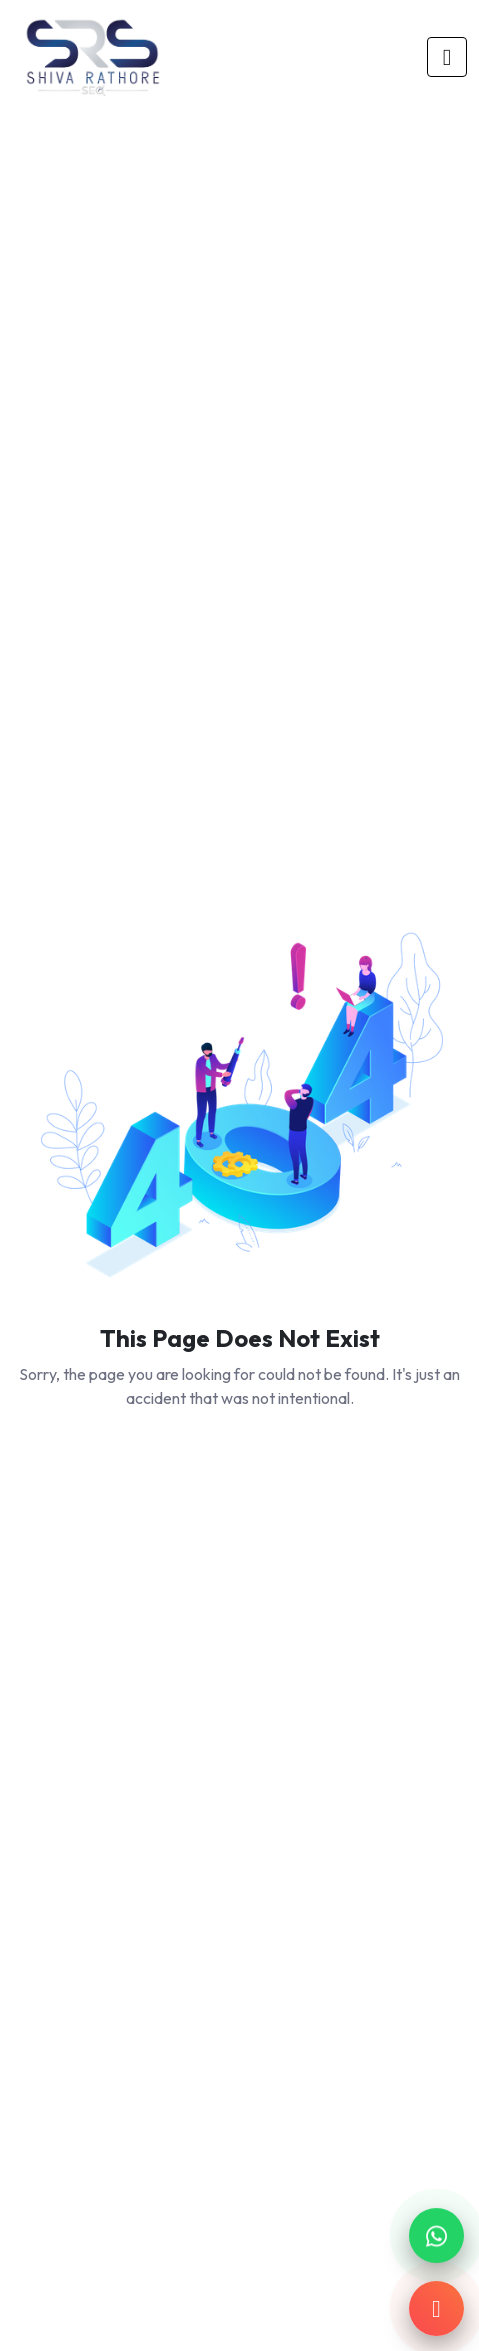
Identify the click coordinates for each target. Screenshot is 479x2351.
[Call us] (436, 2308)
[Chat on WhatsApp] (436, 2235)
